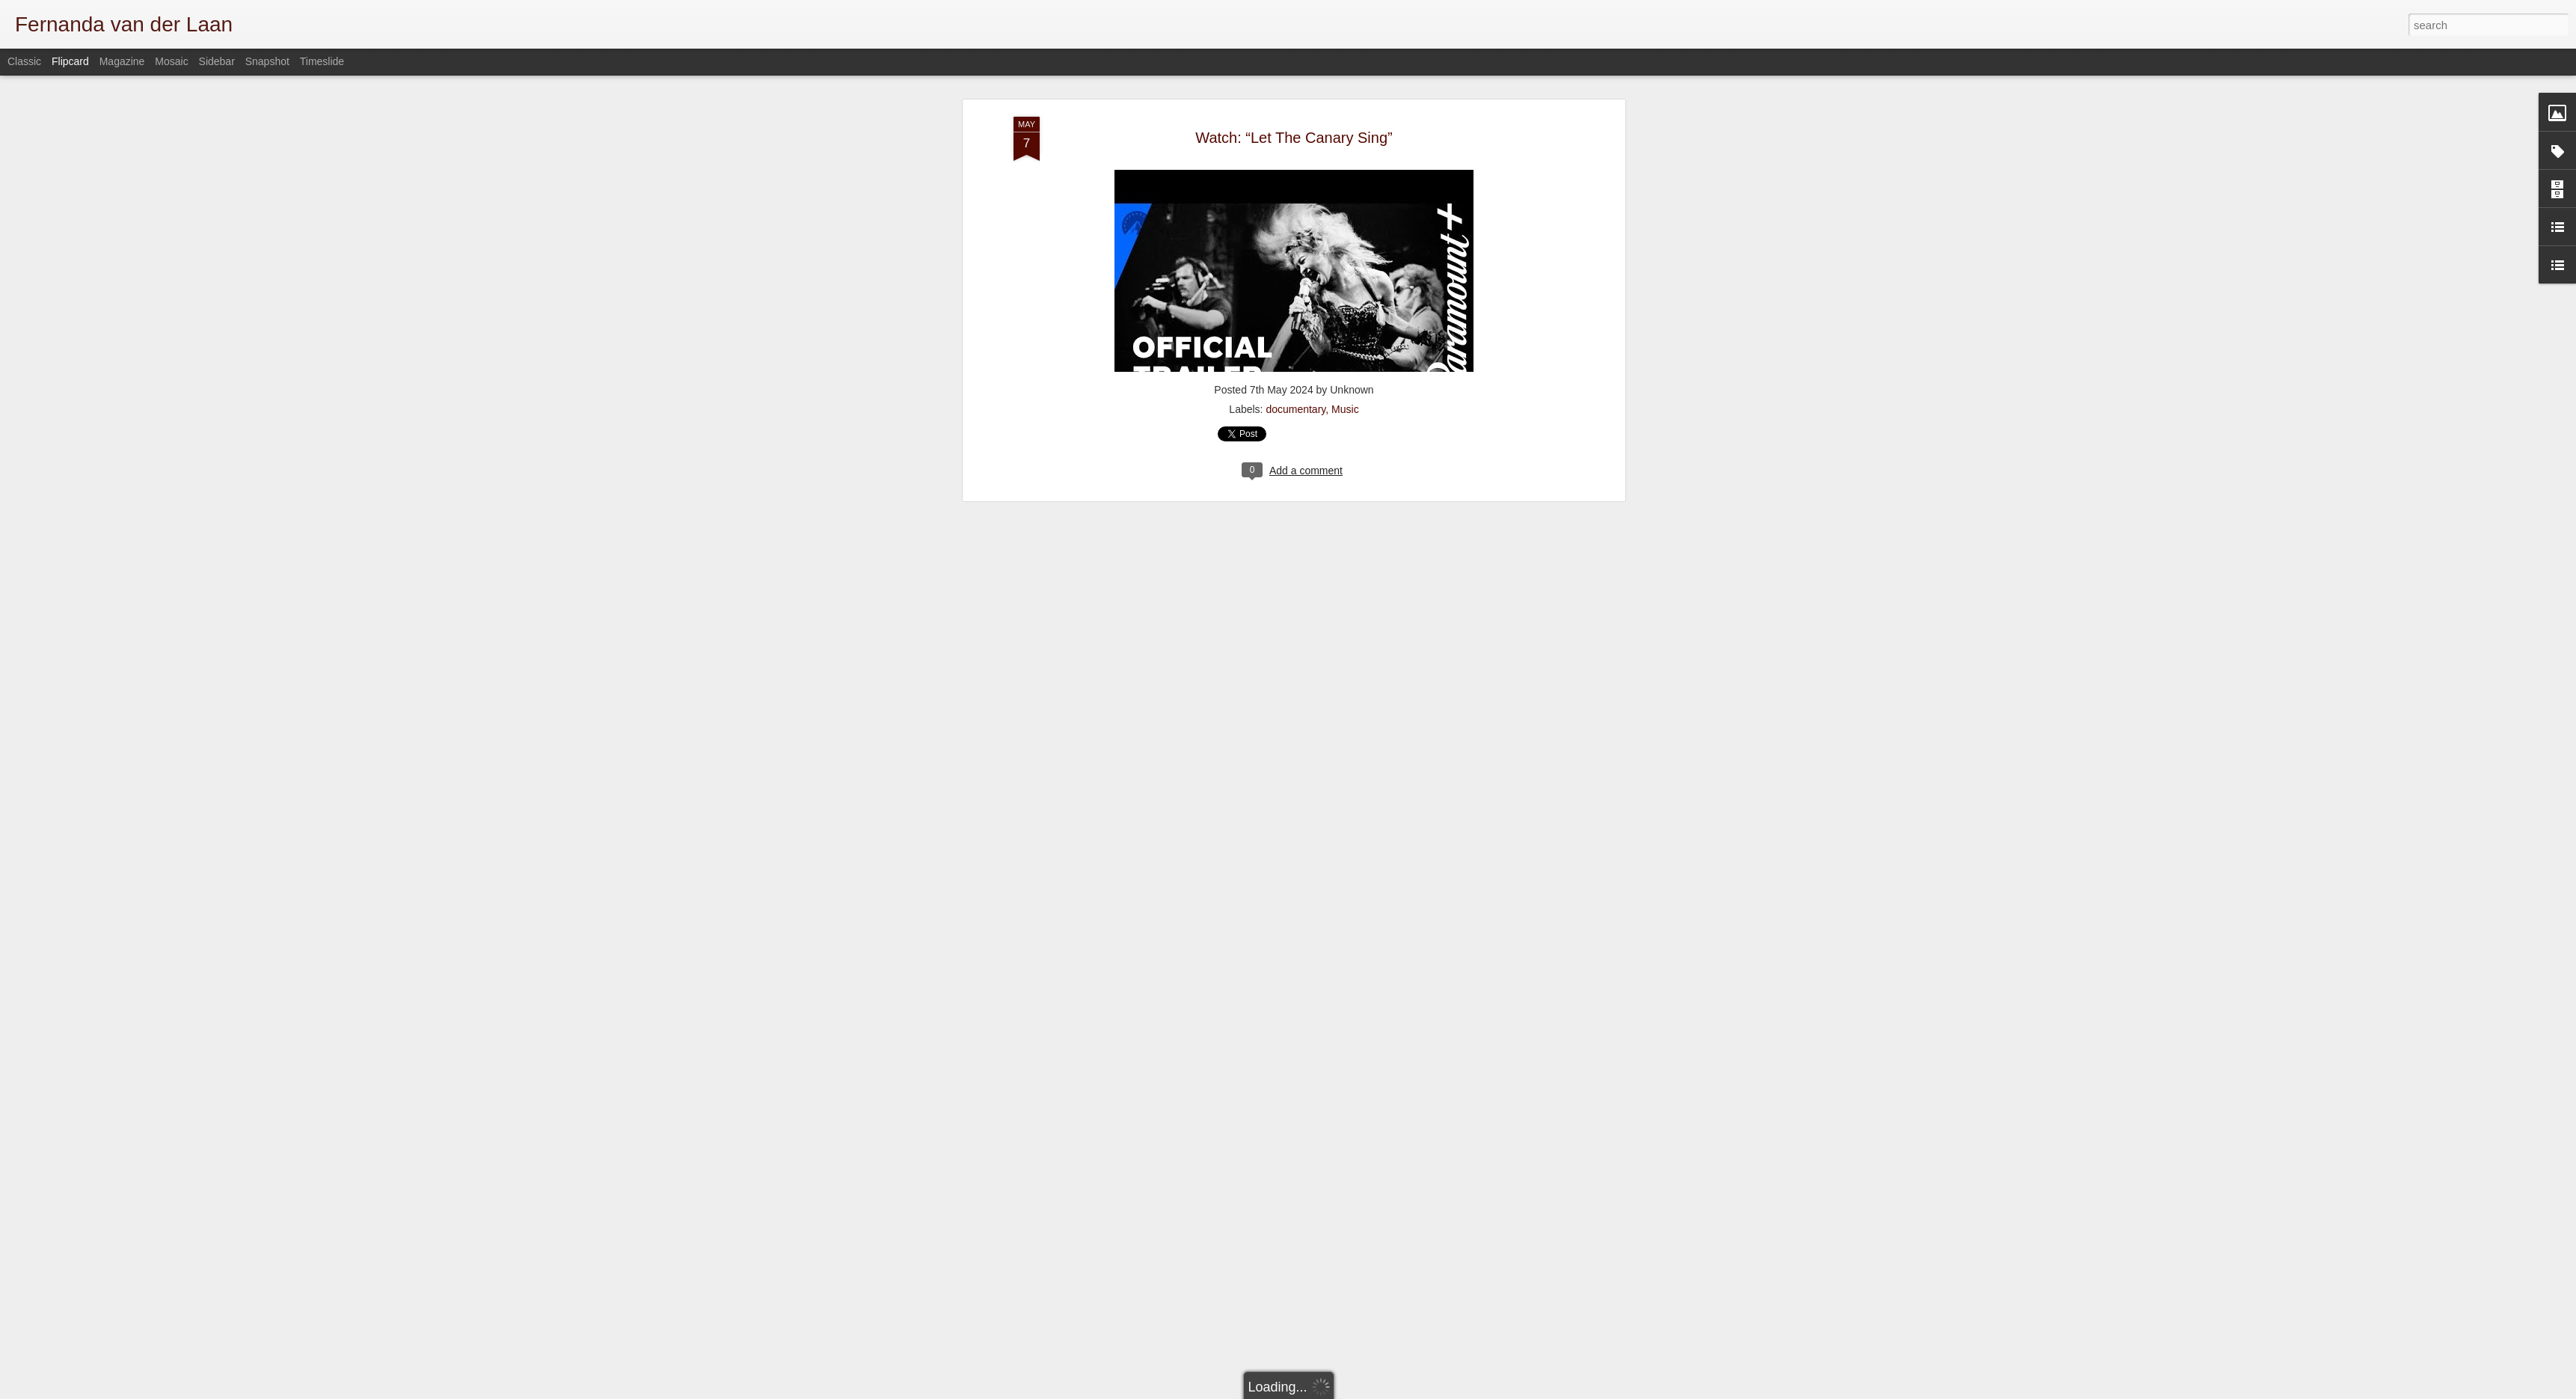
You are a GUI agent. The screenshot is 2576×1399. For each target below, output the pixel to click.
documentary (1295, 76)
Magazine (122, 61)
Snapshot (267, 61)
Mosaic (171, 61)
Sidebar (217, 61)
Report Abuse (1558, 1390)
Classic (24, 61)
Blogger (1515, 1390)
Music (1345, 76)
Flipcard (70, 61)
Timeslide (322, 61)
